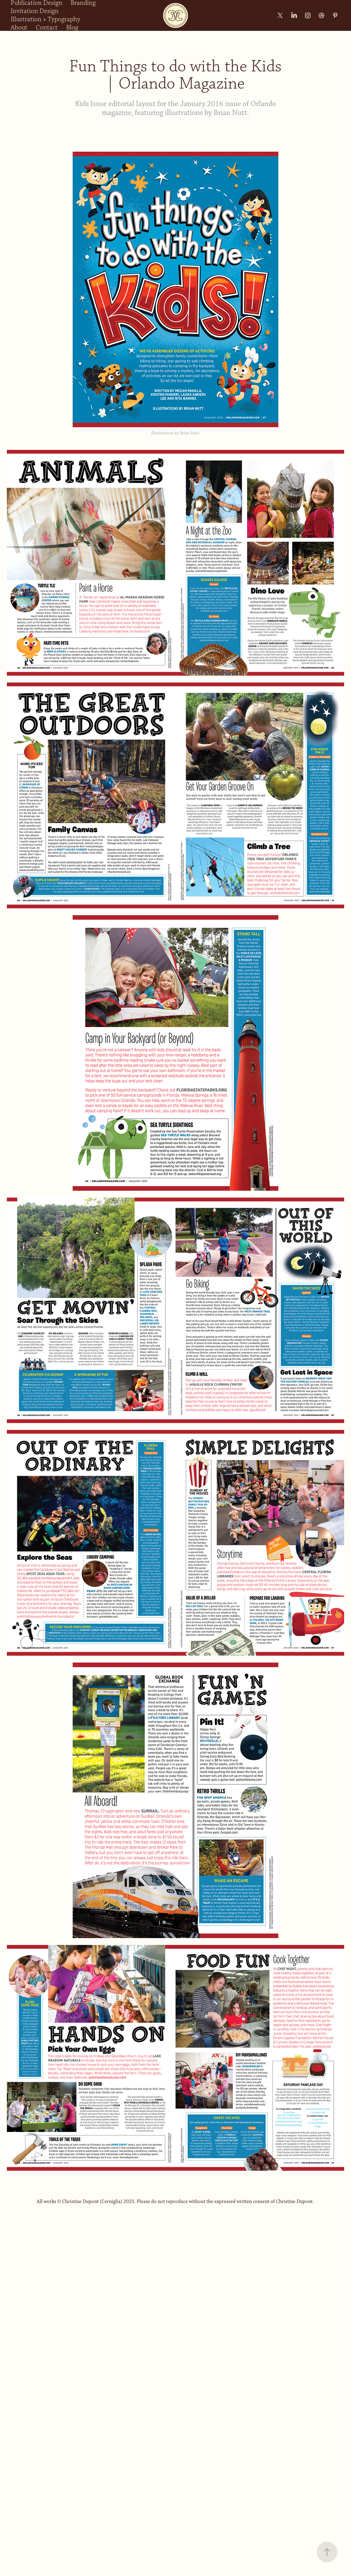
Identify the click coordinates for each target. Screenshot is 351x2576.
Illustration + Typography (45, 19)
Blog (72, 28)
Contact (47, 28)
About (19, 28)
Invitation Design (35, 11)
